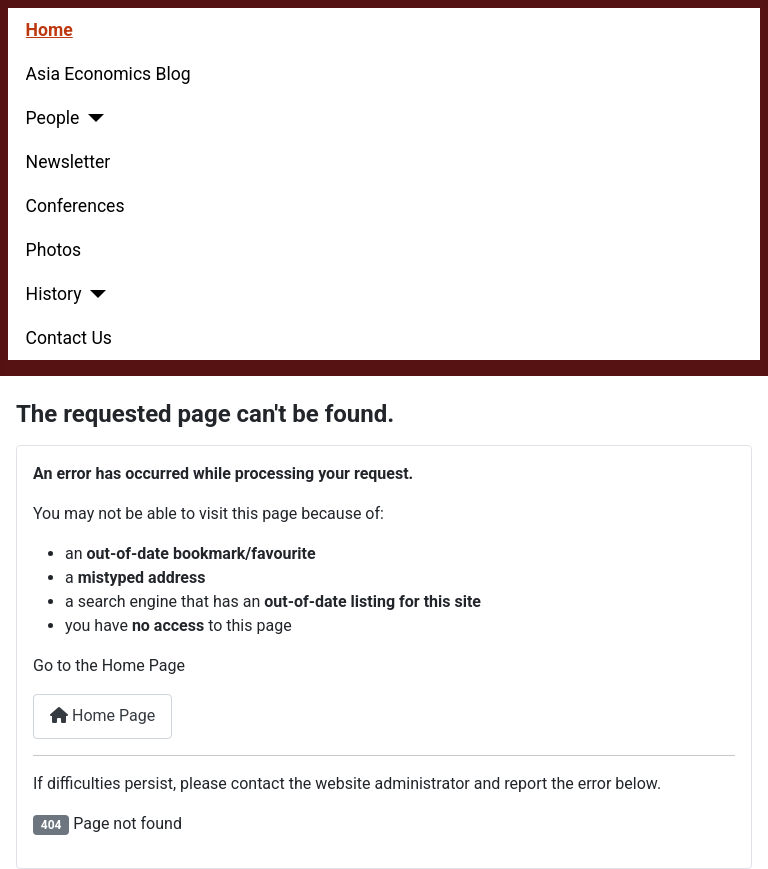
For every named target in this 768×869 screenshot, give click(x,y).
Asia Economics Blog (108, 74)
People (53, 118)
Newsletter (68, 162)
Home (49, 30)
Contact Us (69, 338)
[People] (91, 118)
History (54, 294)
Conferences (75, 206)
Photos (54, 250)
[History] (94, 294)
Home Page (102, 715)
